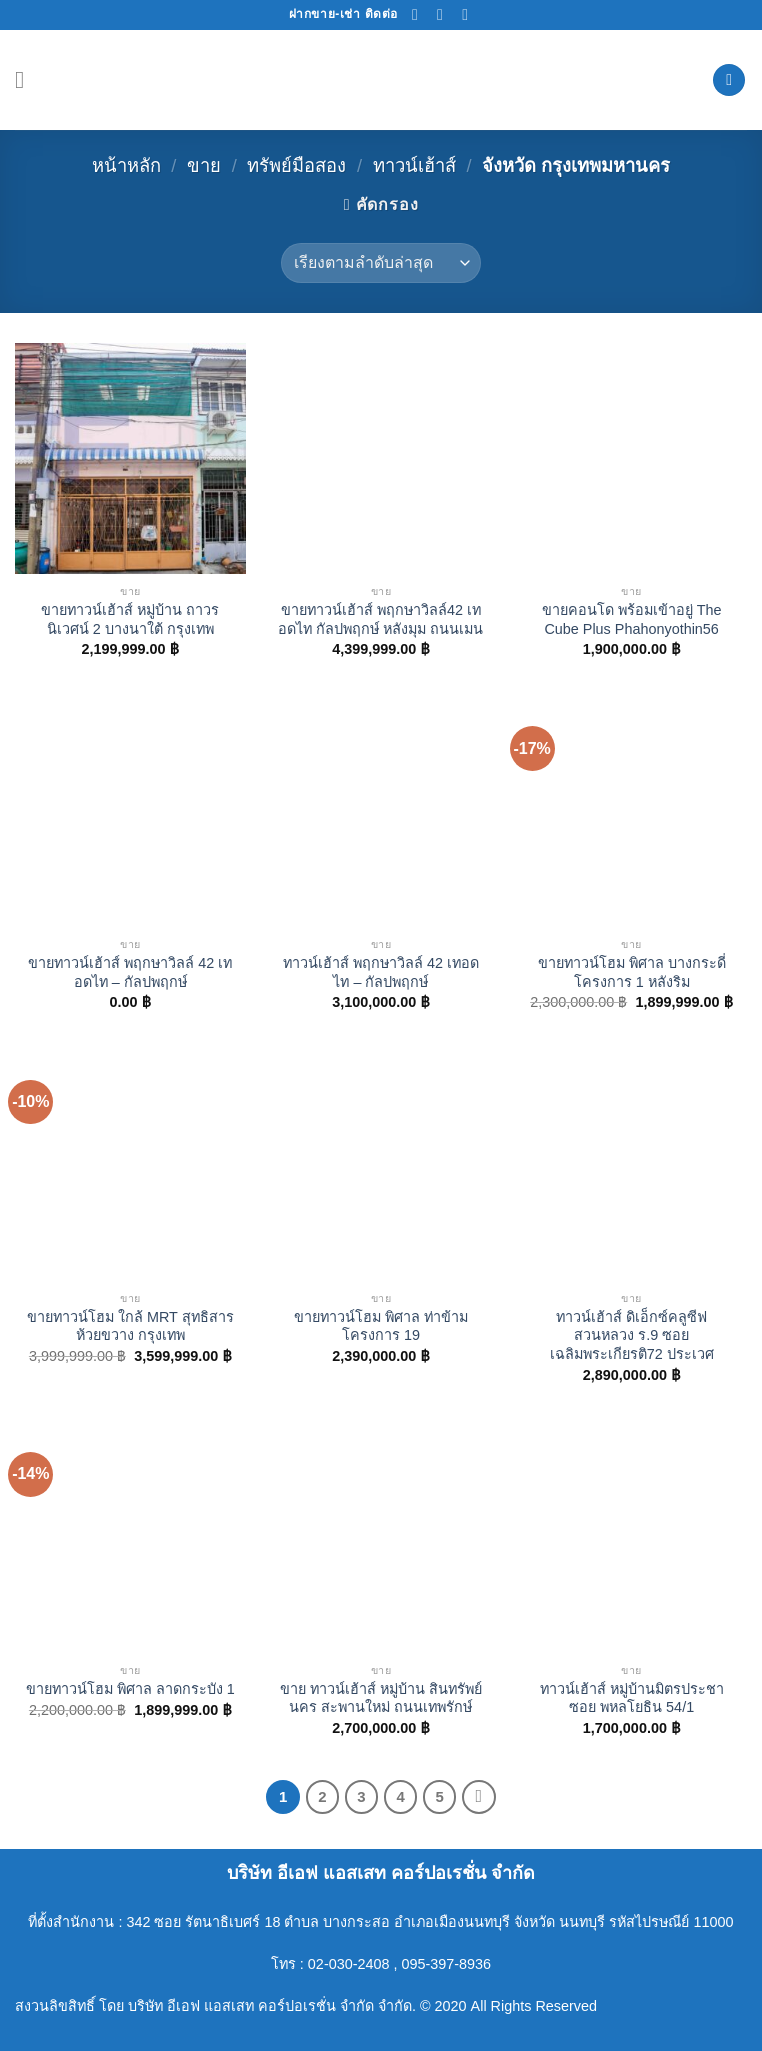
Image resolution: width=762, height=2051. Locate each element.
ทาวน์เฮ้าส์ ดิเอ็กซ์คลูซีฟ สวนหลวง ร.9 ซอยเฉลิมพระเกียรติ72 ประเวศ (632, 1335)
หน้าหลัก (126, 165)
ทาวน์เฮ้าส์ (414, 165)
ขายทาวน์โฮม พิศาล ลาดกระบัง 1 (130, 1689)
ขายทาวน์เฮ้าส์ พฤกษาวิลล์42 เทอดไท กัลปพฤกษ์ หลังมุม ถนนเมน (380, 619)
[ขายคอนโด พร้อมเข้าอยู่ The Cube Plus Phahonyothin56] (631, 458)
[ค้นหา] (729, 80)
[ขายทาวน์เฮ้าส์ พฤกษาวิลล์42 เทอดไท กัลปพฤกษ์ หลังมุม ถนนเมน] (380, 458)
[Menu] (27, 79)
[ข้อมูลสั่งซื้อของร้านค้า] (380, 263)
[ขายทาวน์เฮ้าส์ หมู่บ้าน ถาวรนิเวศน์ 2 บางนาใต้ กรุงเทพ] (130, 458)
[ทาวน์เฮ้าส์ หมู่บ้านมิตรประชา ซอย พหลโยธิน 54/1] (631, 1537)
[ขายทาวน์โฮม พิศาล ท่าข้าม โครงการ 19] (380, 1165)
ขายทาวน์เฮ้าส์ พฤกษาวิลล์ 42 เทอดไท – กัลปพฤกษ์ (130, 972)
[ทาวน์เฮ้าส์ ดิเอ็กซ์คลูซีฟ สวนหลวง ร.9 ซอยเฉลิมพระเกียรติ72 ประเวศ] (631, 1165)
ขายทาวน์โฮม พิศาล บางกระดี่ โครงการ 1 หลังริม (632, 972)
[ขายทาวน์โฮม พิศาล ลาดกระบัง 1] (130, 1537)
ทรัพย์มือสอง (296, 165)
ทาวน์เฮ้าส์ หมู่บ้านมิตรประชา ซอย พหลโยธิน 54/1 (632, 1698)
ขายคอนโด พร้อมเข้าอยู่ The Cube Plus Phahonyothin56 (632, 619)
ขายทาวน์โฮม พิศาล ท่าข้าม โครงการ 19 (381, 1326)
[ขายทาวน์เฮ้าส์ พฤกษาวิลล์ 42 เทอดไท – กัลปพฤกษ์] (130, 811)
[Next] (479, 1797)
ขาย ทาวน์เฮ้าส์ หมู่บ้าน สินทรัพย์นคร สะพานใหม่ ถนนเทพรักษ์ (381, 1698)
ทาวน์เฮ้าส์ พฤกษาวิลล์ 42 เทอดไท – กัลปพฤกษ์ (381, 972)
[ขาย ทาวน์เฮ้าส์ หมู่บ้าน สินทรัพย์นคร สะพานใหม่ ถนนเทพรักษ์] (380, 1537)
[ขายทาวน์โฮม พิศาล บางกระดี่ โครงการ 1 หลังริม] (631, 811)
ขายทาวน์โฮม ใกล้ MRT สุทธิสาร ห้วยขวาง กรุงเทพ (130, 1326)
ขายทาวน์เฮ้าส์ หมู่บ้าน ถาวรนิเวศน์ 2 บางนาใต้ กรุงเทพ (130, 619)
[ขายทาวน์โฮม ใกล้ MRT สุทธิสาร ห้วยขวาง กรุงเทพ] (130, 1165)
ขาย (204, 165)
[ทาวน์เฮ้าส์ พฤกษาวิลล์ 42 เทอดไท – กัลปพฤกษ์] (380, 811)
